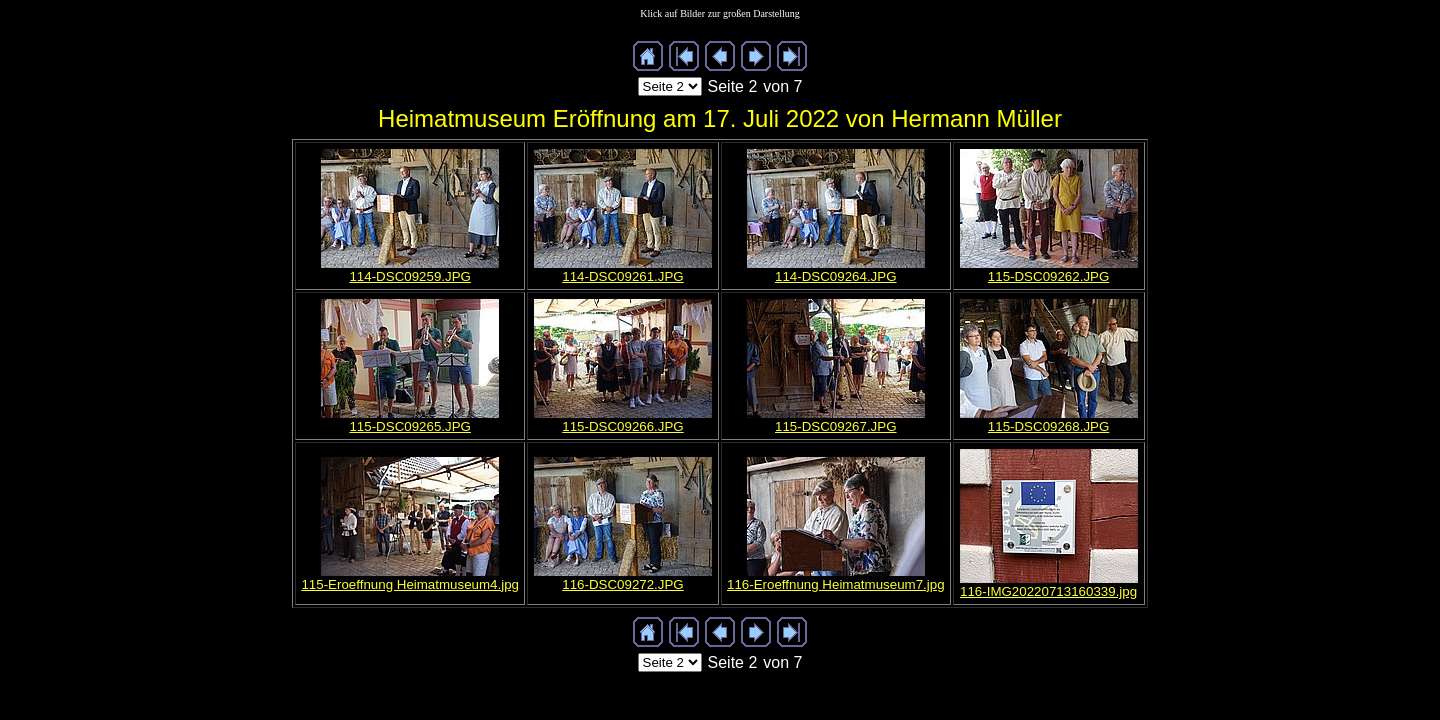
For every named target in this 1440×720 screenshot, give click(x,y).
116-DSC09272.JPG (623, 584)
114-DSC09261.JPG (623, 276)
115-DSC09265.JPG (410, 426)
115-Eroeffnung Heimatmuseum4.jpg (410, 584)
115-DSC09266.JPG (623, 426)
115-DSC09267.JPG (836, 426)
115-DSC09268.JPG (1049, 426)
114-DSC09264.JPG (836, 276)
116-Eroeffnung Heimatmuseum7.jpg (836, 584)
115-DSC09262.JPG (1049, 276)
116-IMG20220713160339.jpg (1048, 591)
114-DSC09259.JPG (410, 276)
